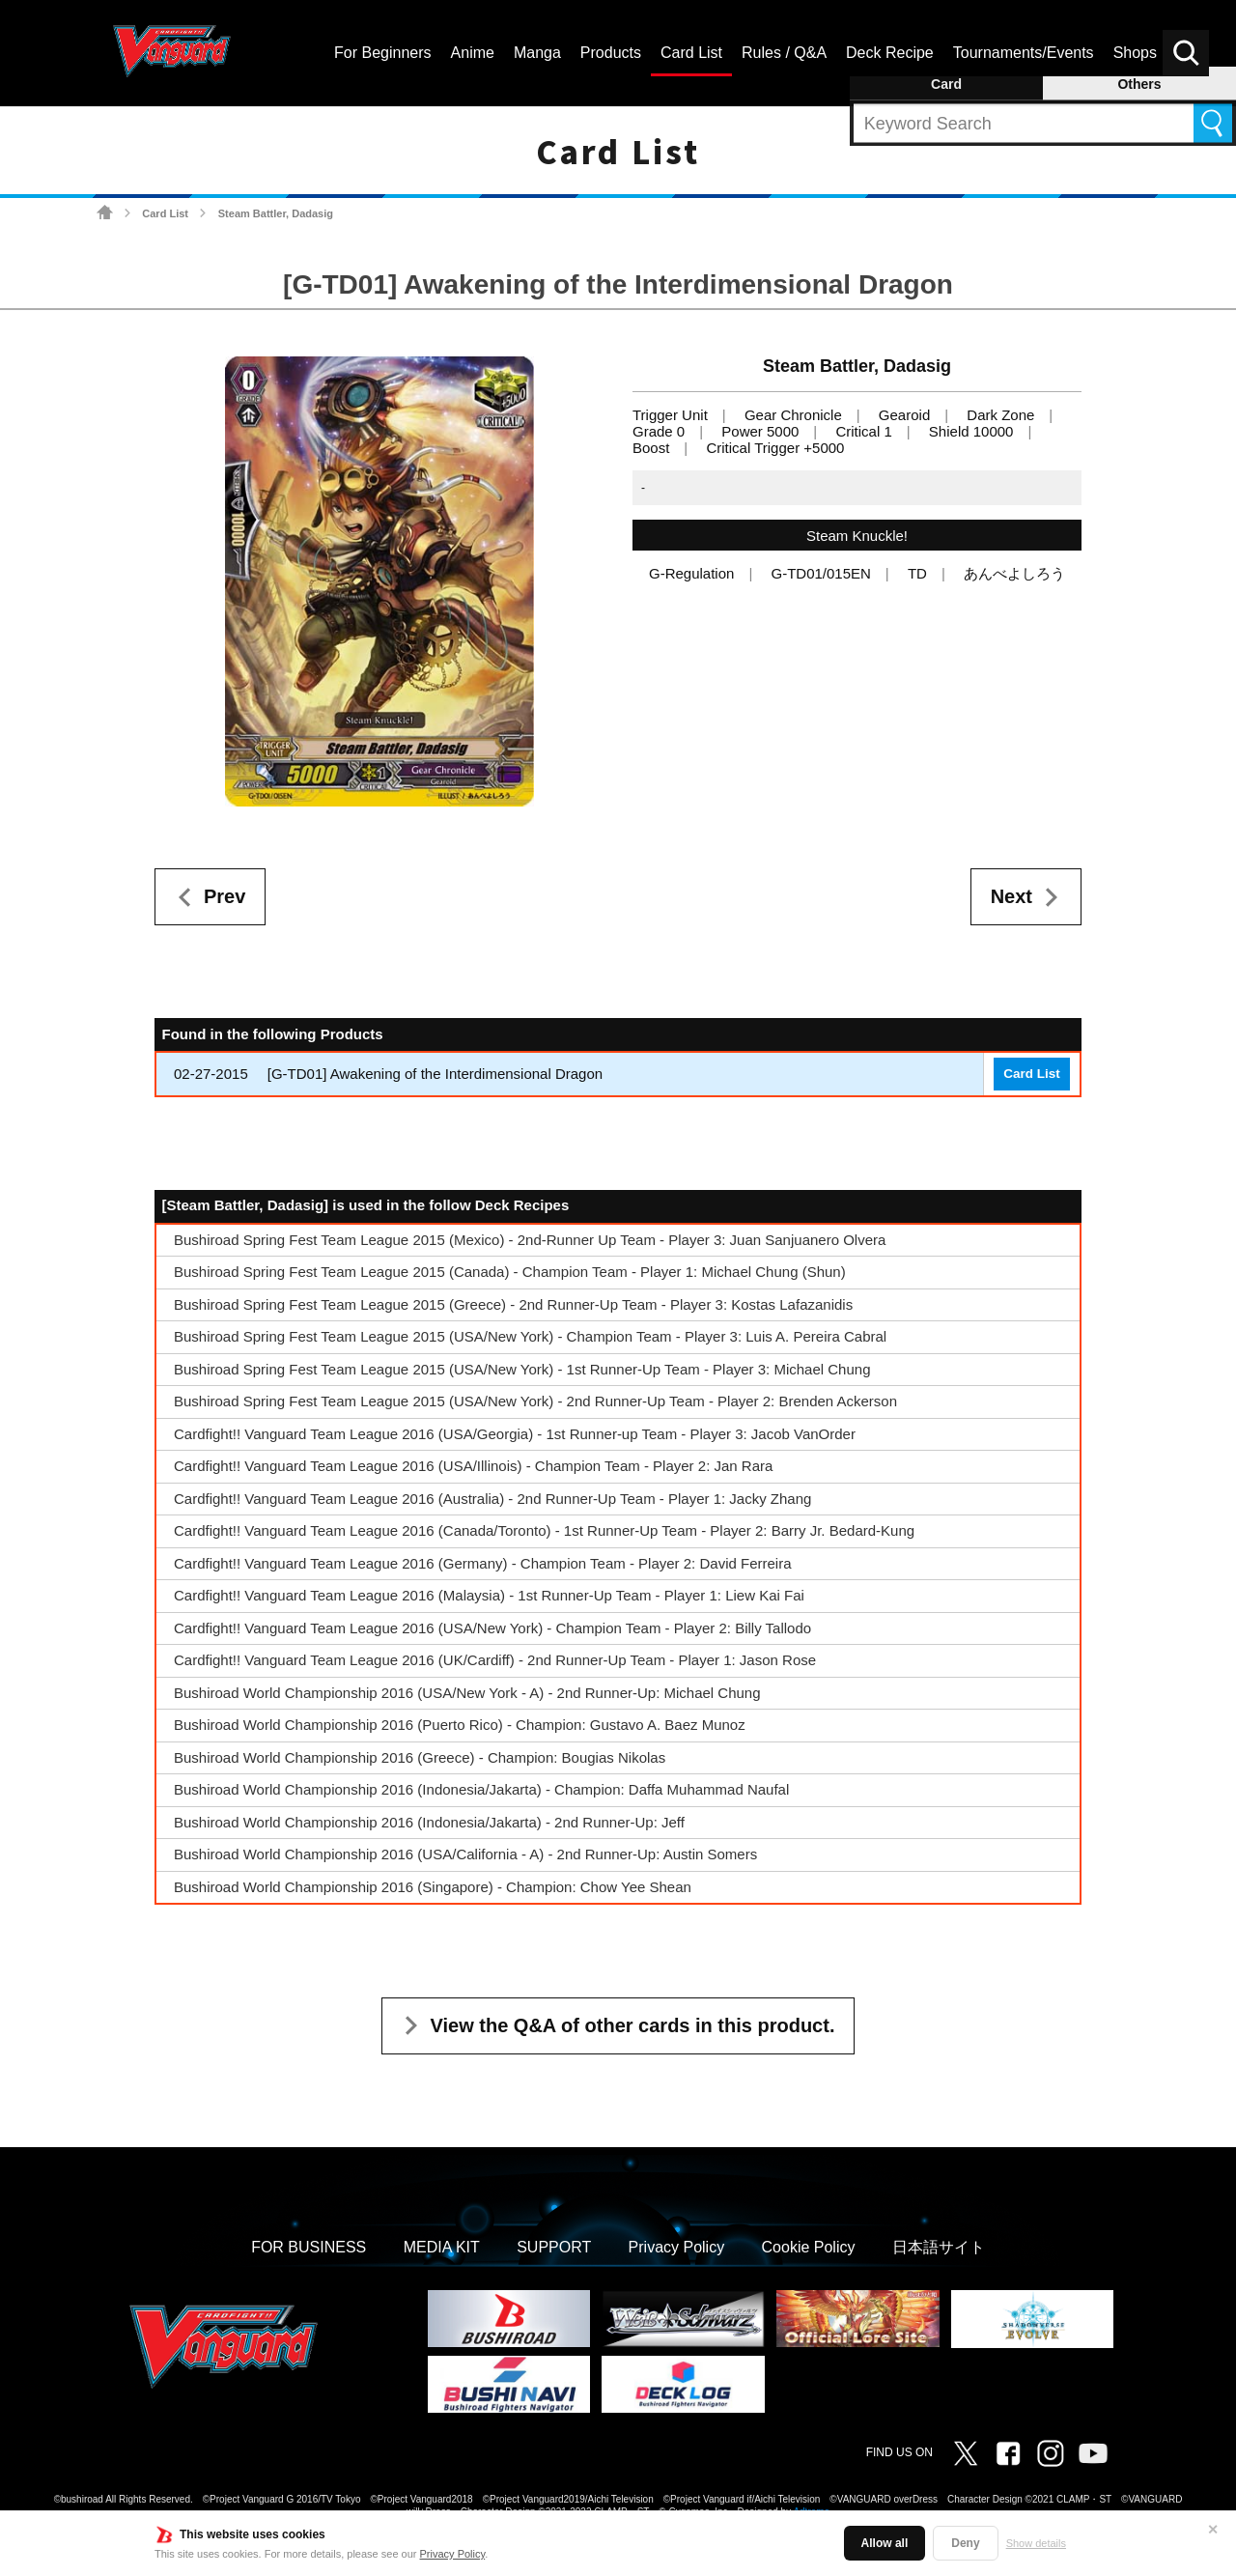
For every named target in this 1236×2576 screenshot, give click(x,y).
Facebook (1008, 2453)
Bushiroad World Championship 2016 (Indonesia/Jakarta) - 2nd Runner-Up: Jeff (429, 1822)
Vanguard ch (1093, 2453)
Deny (965, 2543)
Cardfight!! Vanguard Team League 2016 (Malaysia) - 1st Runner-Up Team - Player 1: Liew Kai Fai (489, 1595)
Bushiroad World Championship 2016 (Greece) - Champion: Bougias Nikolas (419, 1757)
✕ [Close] (1213, 2529)
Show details (1036, 2543)
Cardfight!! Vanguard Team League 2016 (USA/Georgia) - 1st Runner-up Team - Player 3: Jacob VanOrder (515, 1434)
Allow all (885, 2543)
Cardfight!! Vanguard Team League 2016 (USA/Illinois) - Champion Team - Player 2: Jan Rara (473, 1466)
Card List (165, 213)
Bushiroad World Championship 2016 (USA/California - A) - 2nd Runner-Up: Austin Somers (465, 1854)
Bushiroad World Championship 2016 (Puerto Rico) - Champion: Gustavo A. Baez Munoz (459, 1724)
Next (1011, 896)
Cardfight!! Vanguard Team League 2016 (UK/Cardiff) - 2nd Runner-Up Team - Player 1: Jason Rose (495, 1660)
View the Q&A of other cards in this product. (633, 2025)
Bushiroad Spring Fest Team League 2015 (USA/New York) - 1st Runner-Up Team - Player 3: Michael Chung (522, 1369)
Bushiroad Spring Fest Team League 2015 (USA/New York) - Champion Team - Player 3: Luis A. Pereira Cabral (530, 1336)
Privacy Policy (453, 2554)
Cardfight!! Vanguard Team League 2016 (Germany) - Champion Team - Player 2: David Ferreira (482, 1563)
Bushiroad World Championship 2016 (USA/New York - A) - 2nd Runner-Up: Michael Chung (467, 1692)
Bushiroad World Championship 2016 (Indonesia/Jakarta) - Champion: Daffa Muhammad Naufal (481, 1789)
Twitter (965, 2453)
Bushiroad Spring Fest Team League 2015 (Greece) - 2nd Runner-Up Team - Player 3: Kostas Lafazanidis (513, 1304)
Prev (224, 896)
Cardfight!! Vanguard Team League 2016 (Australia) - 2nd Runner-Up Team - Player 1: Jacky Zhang (492, 1498)
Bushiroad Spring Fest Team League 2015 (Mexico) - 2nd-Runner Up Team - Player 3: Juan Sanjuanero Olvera (529, 1239)
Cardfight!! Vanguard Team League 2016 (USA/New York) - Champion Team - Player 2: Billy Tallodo (492, 1628)
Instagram (1050, 2453)
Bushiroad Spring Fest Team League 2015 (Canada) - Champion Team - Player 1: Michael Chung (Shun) (510, 1271)
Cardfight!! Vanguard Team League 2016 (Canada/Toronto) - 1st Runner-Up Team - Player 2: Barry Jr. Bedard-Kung (544, 1530)
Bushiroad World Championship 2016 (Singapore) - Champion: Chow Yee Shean (432, 1887)
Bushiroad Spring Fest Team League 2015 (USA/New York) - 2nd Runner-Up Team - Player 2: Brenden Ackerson (535, 1401)
